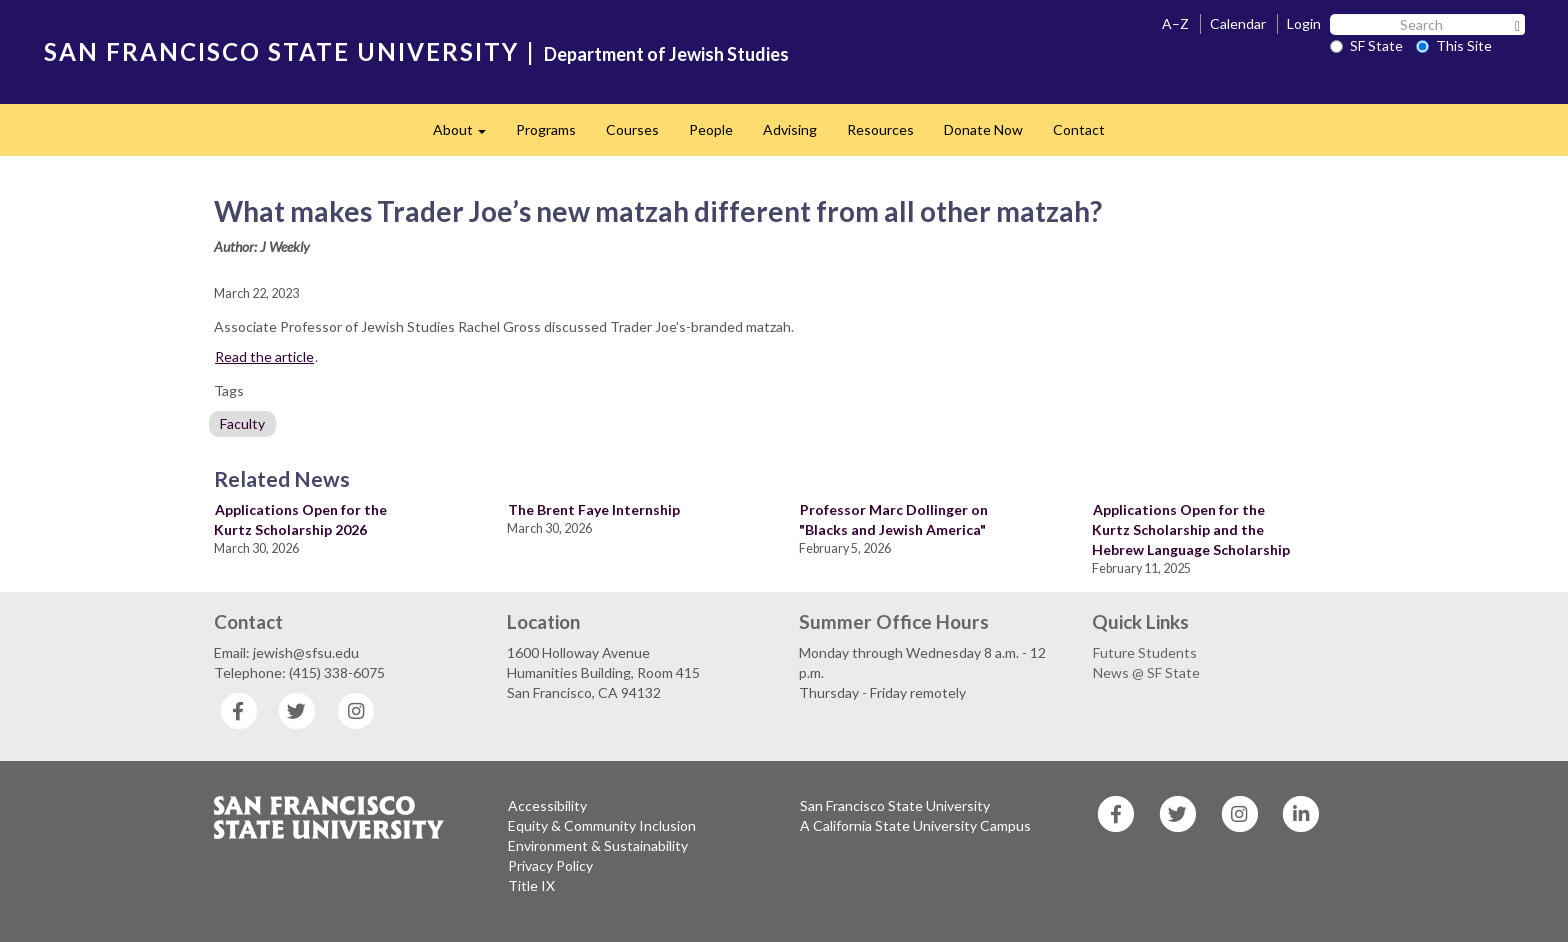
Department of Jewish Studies (666, 54)
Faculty (242, 423)
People (711, 129)
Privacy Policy (550, 865)
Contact (1079, 129)
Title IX (531, 885)
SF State (1366, 45)
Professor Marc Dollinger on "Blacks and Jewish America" (893, 519)
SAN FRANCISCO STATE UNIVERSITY (281, 51)
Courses (632, 129)
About (467, 135)
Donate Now (983, 129)
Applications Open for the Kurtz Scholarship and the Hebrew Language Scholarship (1191, 529)
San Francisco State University (895, 805)
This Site (1454, 45)
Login (1304, 23)
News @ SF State (1146, 672)
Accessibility (547, 805)
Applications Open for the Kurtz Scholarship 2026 (300, 519)
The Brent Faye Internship (594, 509)
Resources (880, 129)
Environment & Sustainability (598, 845)
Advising (790, 129)
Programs (546, 129)
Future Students (1145, 652)
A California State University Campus (915, 825)
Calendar (1238, 23)
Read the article (264, 356)
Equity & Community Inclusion (602, 825)
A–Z (1175, 23)
